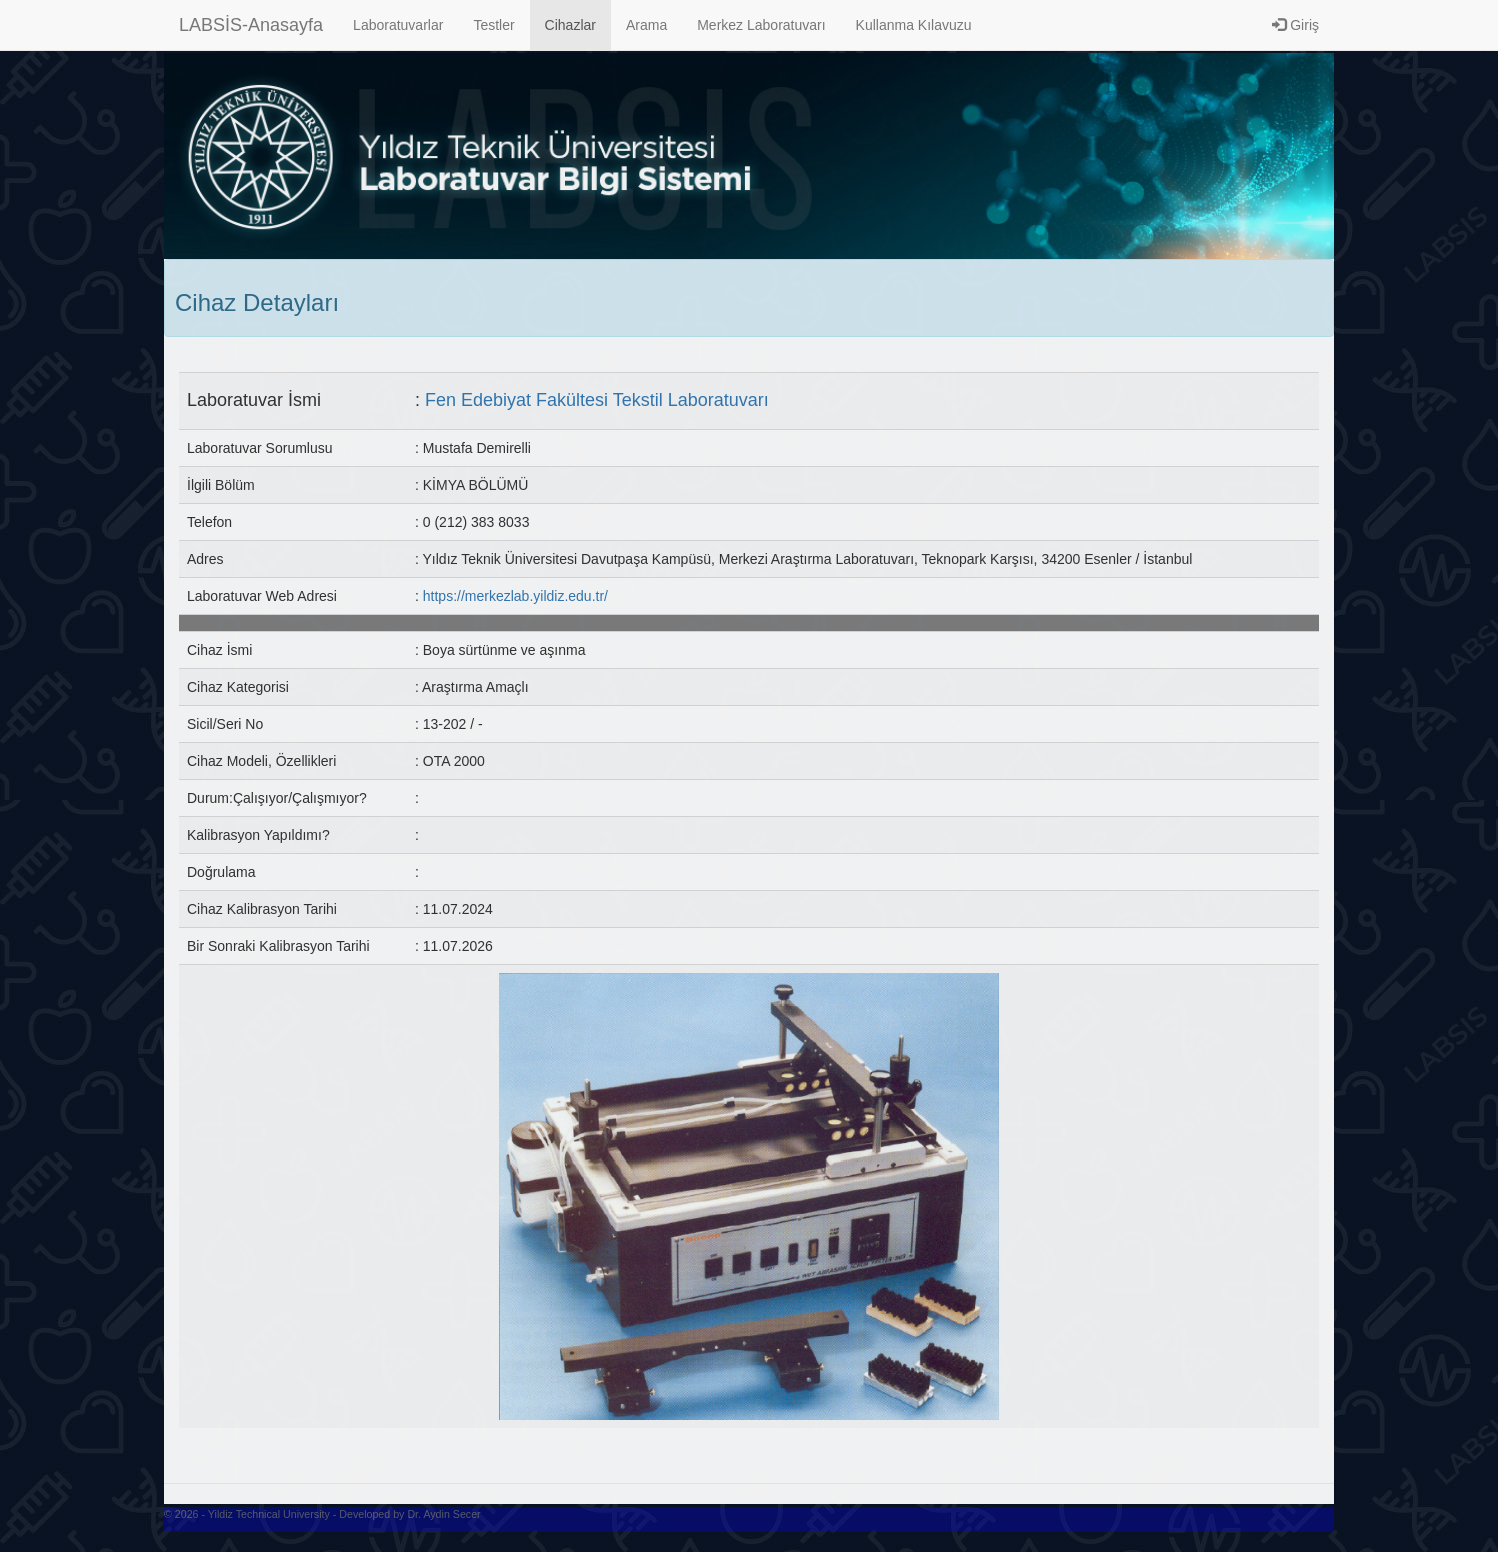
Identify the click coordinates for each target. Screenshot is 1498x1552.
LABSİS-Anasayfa (251, 25)
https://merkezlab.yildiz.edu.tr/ (515, 596)
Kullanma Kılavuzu (914, 25)
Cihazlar (570, 25)
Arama (646, 25)
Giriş (1295, 25)
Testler (493, 25)
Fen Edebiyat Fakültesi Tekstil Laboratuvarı (597, 400)
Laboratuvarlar (398, 25)
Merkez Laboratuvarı (761, 25)
